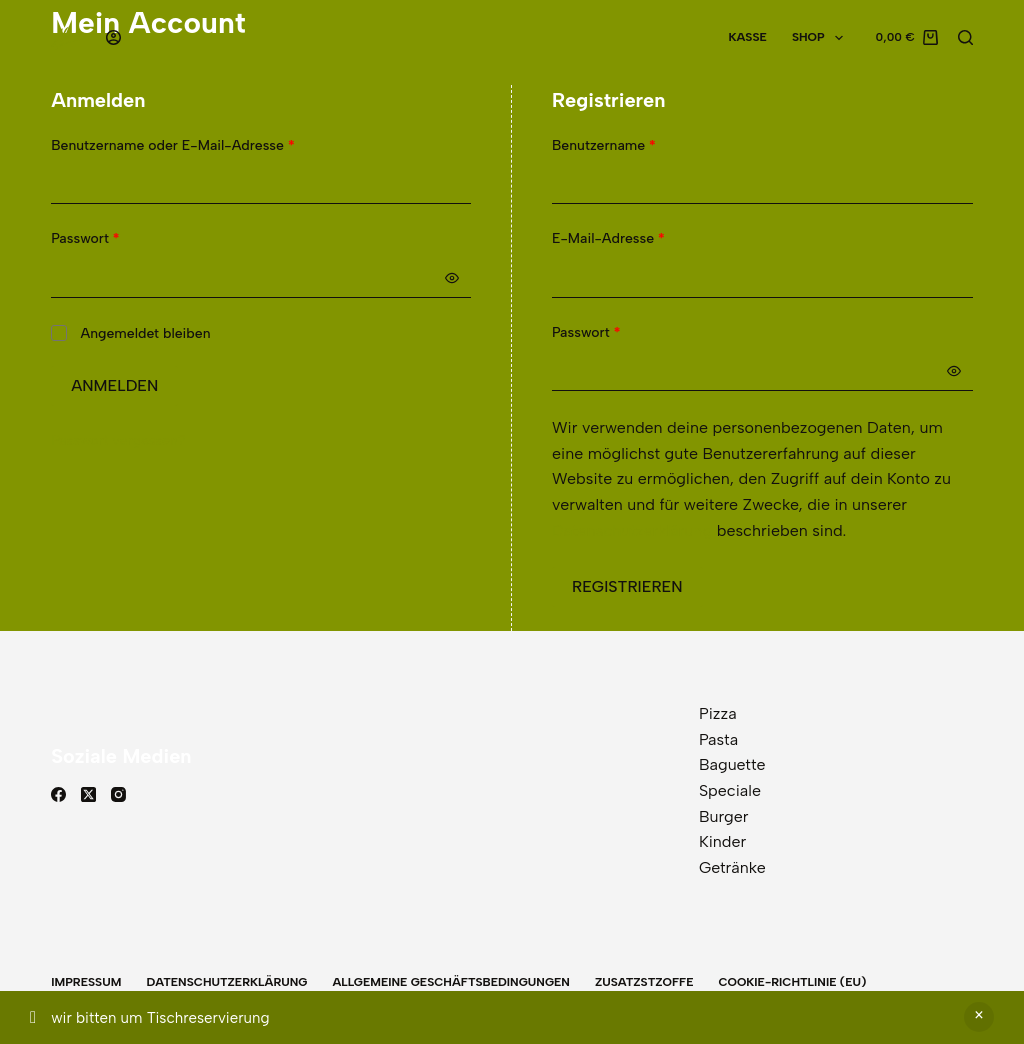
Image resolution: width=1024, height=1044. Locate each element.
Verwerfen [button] (979, 1017)
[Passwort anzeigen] (452, 278)
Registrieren (627, 586)
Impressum (86, 982)
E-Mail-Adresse (645, 237)
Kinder (722, 841)
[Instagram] (118, 794)
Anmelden (114, 385)
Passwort (122, 237)
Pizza (718, 713)
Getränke (732, 867)
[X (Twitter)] (88, 794)
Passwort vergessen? (118, 440)
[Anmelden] (113, 37)
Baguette (732, 764)
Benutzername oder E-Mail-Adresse (210, 144)
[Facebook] (58, 794)
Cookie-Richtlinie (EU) (792, 982)
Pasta (718, 739)
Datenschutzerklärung (632, 530)
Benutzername (641, 144)
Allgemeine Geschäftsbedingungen (450, 982)
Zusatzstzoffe (644, 982)
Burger (724, 816)
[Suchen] (965, 37)
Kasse (747, 37)
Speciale (730, 790)
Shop (821, 38)
